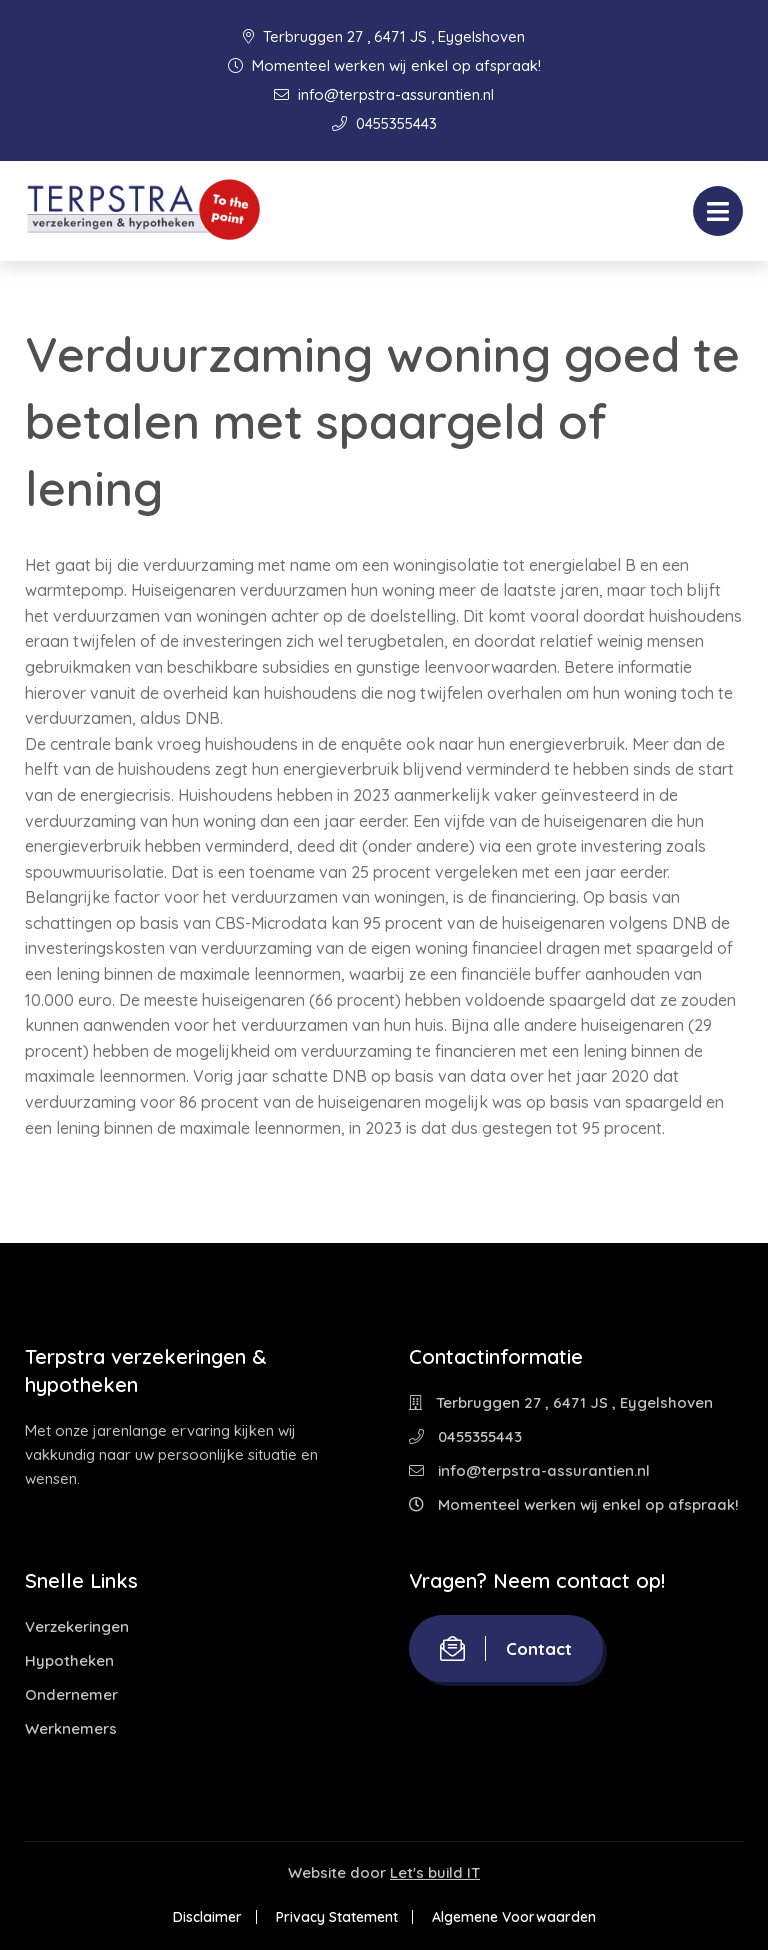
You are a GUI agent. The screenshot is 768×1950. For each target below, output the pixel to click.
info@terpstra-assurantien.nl (384, 94)
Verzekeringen (77, 1626)
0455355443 (384, 123)
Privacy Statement (337, 1917)
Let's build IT (435, 1872)
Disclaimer (207, 1917)
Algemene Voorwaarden (514, 1917)
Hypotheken (69, 1660)
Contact (506, 1648)
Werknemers (71, 1728)
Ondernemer (71, 1694)
